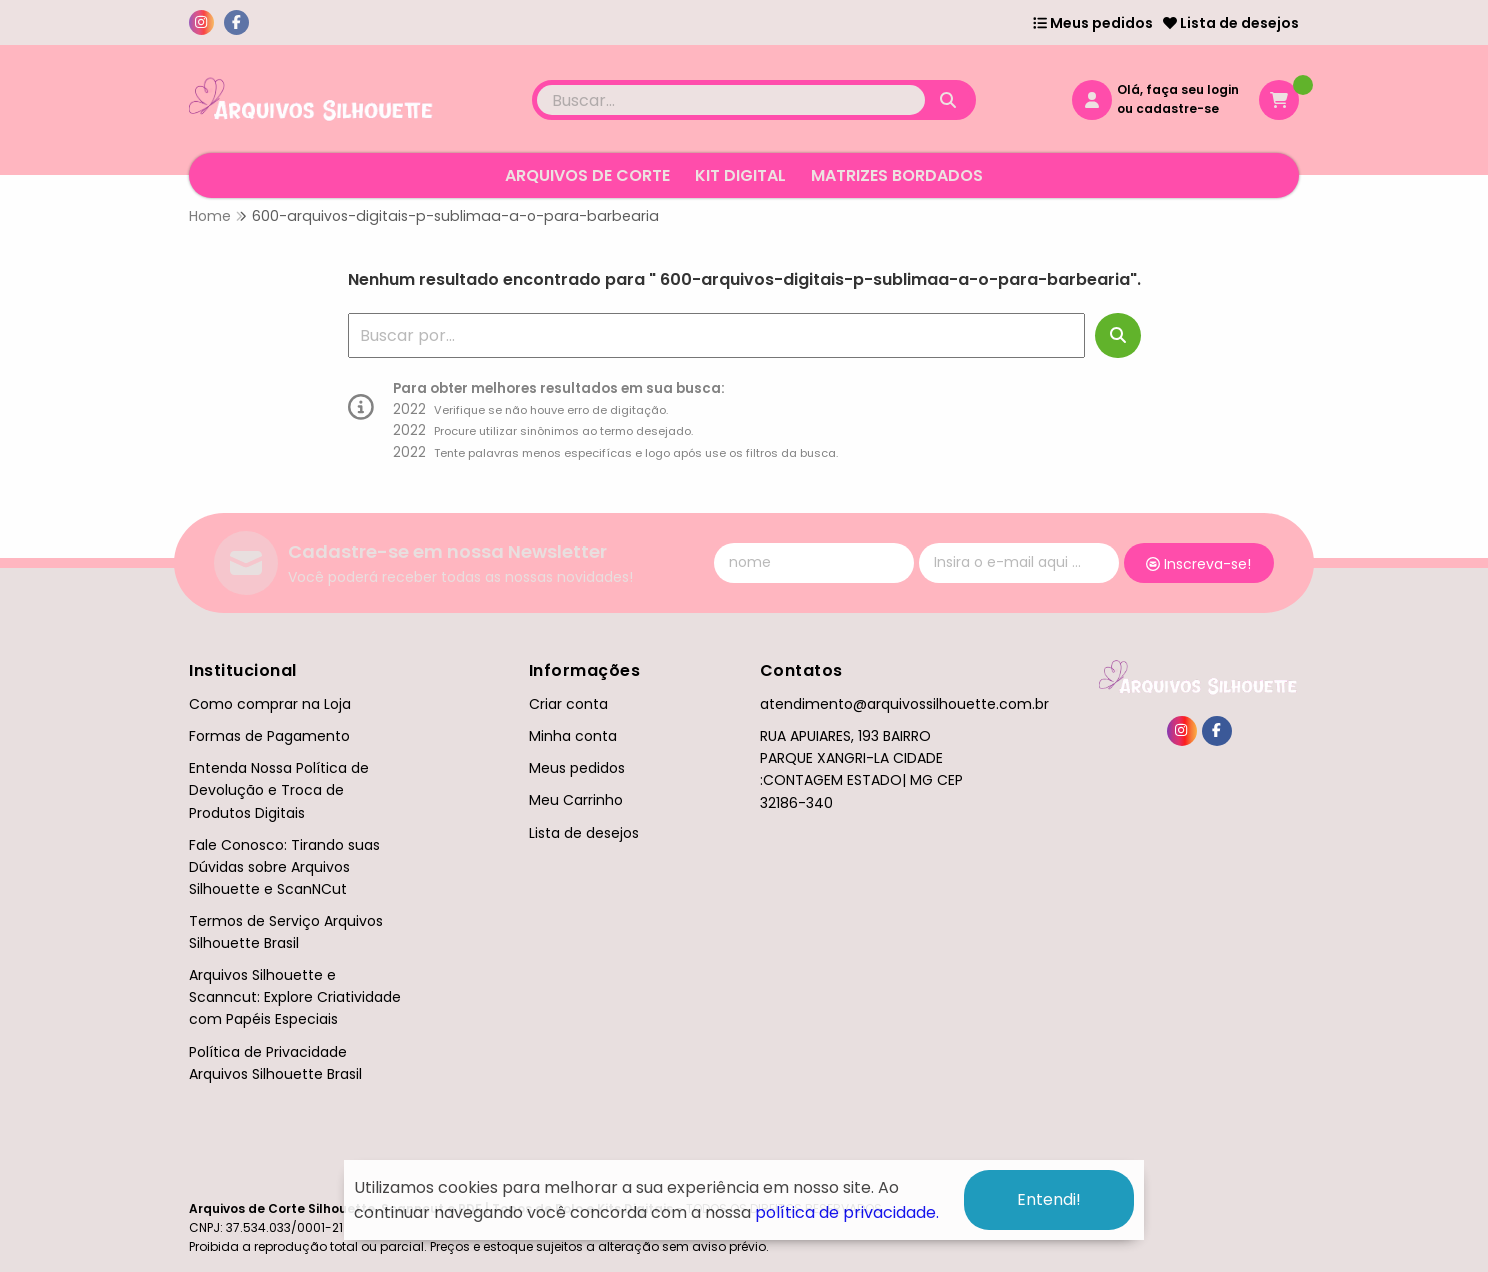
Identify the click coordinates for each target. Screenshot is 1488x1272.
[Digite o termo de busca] (731, 100)
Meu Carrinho (576, 800)
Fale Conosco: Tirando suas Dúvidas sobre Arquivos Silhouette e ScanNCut (284, 867)
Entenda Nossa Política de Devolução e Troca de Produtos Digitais (279, 790)
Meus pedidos (1093, 23)
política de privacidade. (847, 1212)
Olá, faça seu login (1178, 89)
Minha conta (573, 736)
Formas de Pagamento (269, 736)
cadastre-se (1177, 108)
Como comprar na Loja (270, 704)
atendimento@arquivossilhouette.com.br (904, 704)
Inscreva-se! (1198, 564)
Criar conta (568, 704)
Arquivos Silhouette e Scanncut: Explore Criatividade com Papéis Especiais (295, 997)
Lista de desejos (1231, 23)
